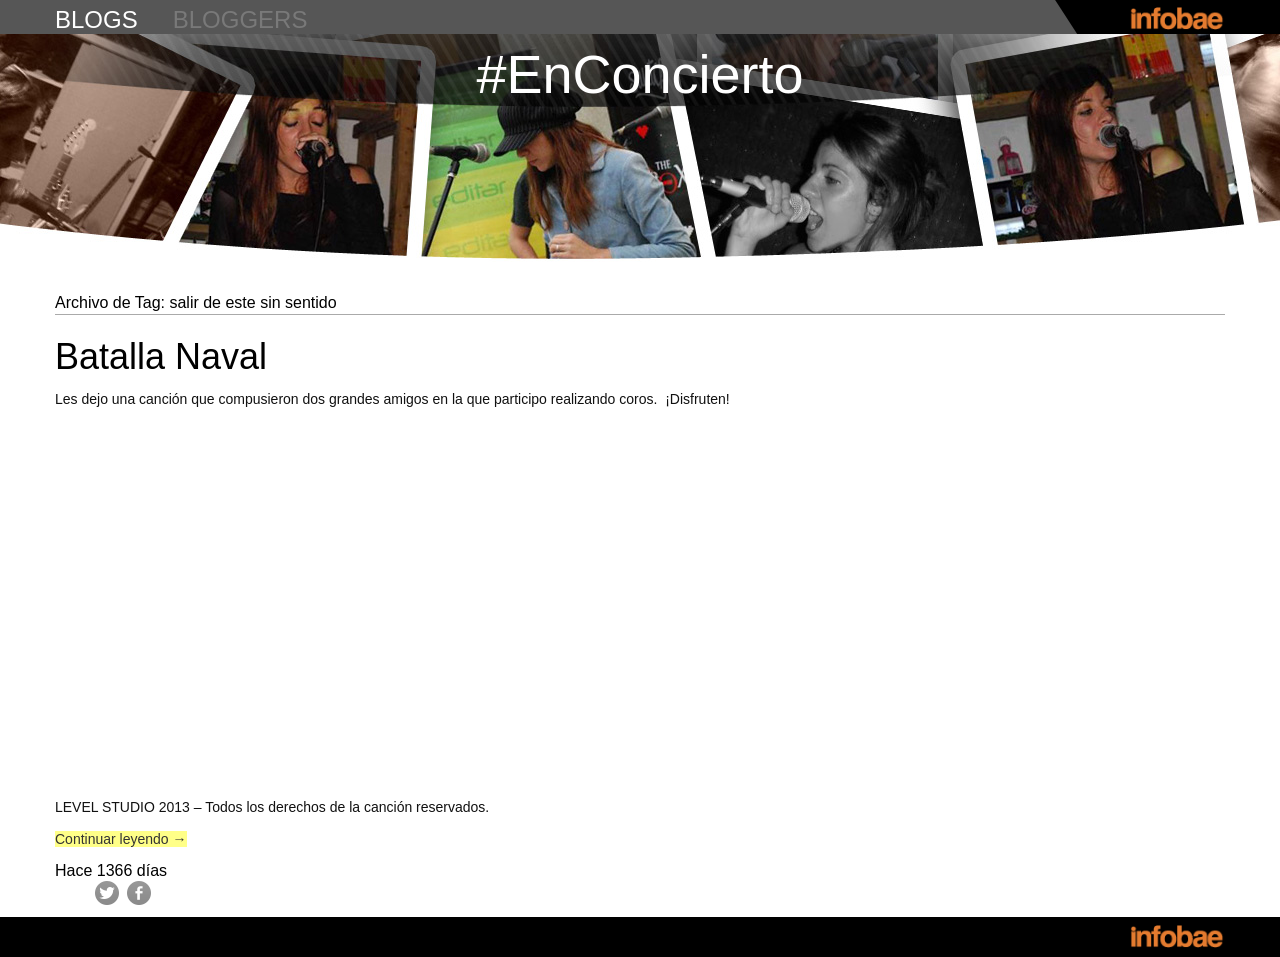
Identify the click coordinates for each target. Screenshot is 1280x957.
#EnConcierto (639, 74)
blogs (96, 19)
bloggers (240, 19)
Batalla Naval (161, 356)
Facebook (139, 893)
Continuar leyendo (121, 839)
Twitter (107, 893)
